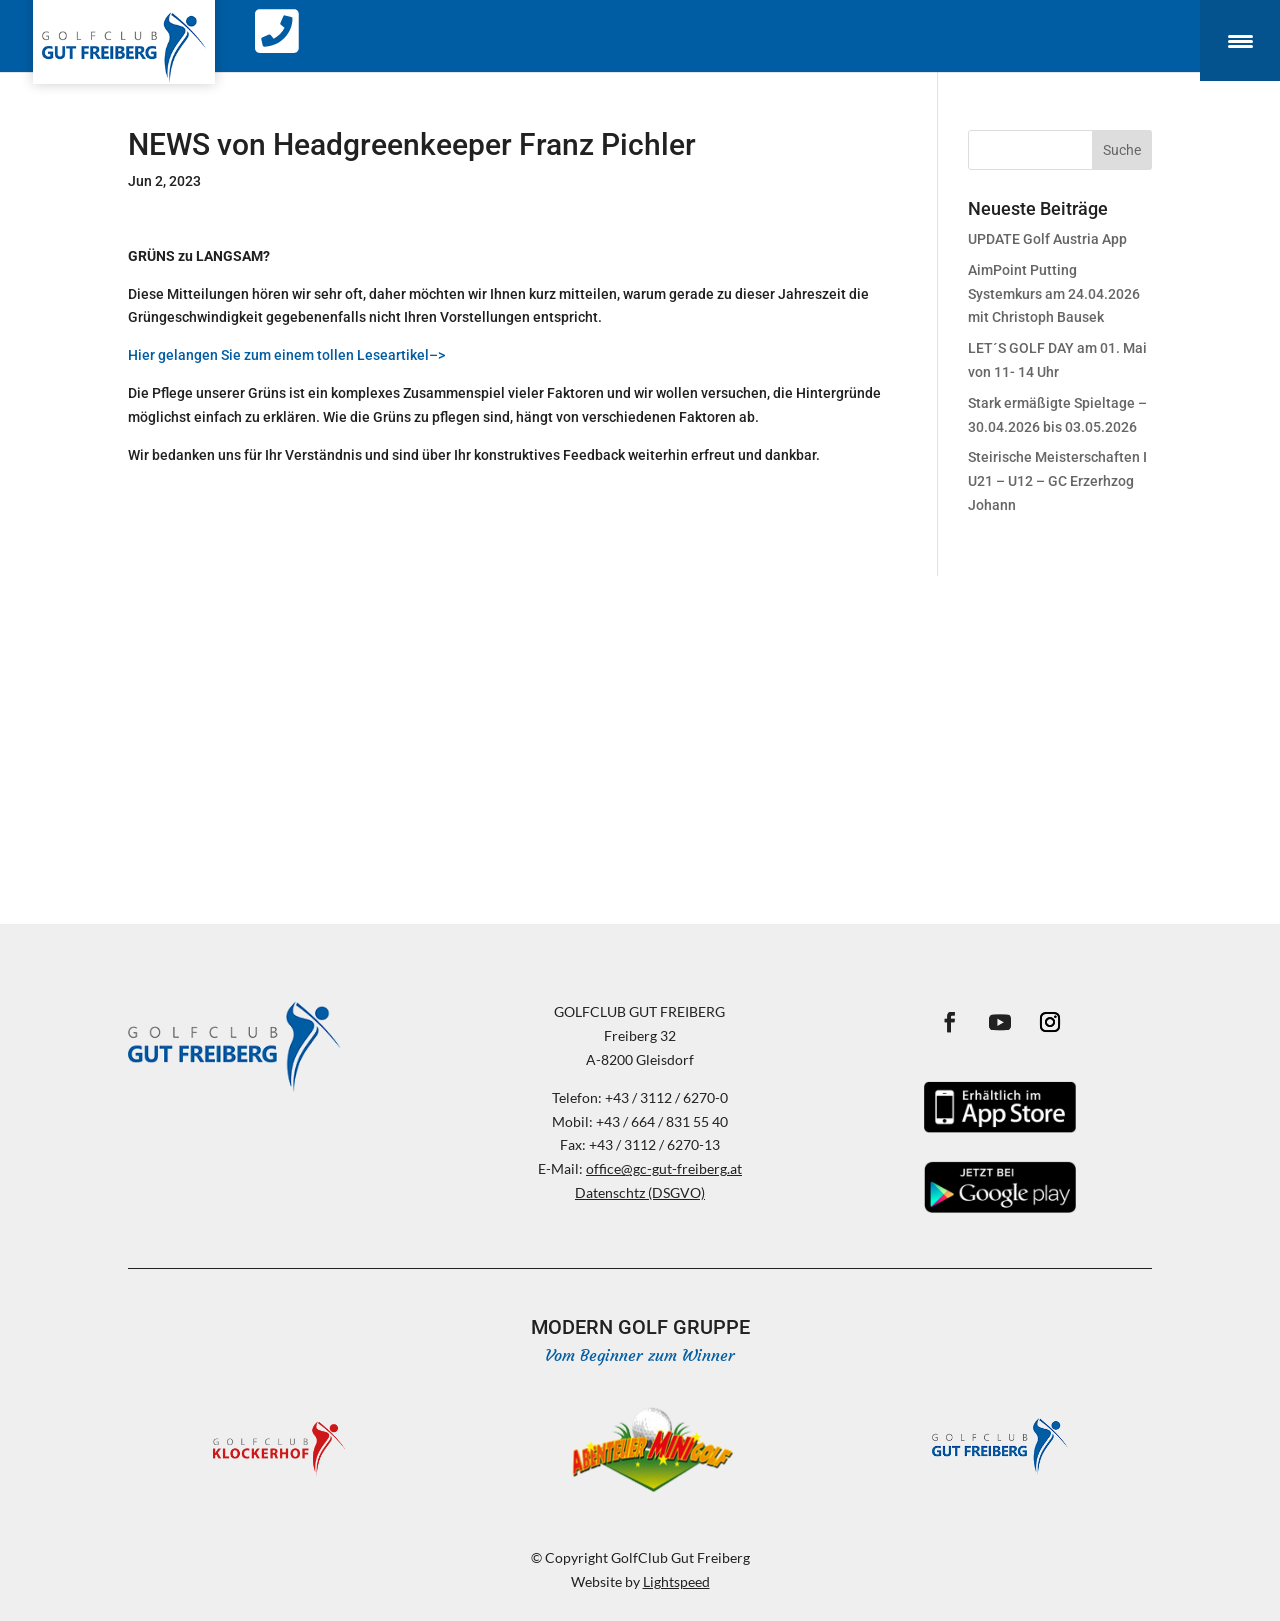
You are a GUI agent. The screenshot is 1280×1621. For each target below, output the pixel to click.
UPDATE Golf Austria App (1047, 239)
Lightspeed (676, 1581)
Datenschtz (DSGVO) (640, 1192)
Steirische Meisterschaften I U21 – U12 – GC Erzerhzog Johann (1057, 481)
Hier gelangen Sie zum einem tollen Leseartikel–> (286, 355)
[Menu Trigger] (1240, 40)
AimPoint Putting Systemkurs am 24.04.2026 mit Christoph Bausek (1054, 294)
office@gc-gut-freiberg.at (664, 1168)
